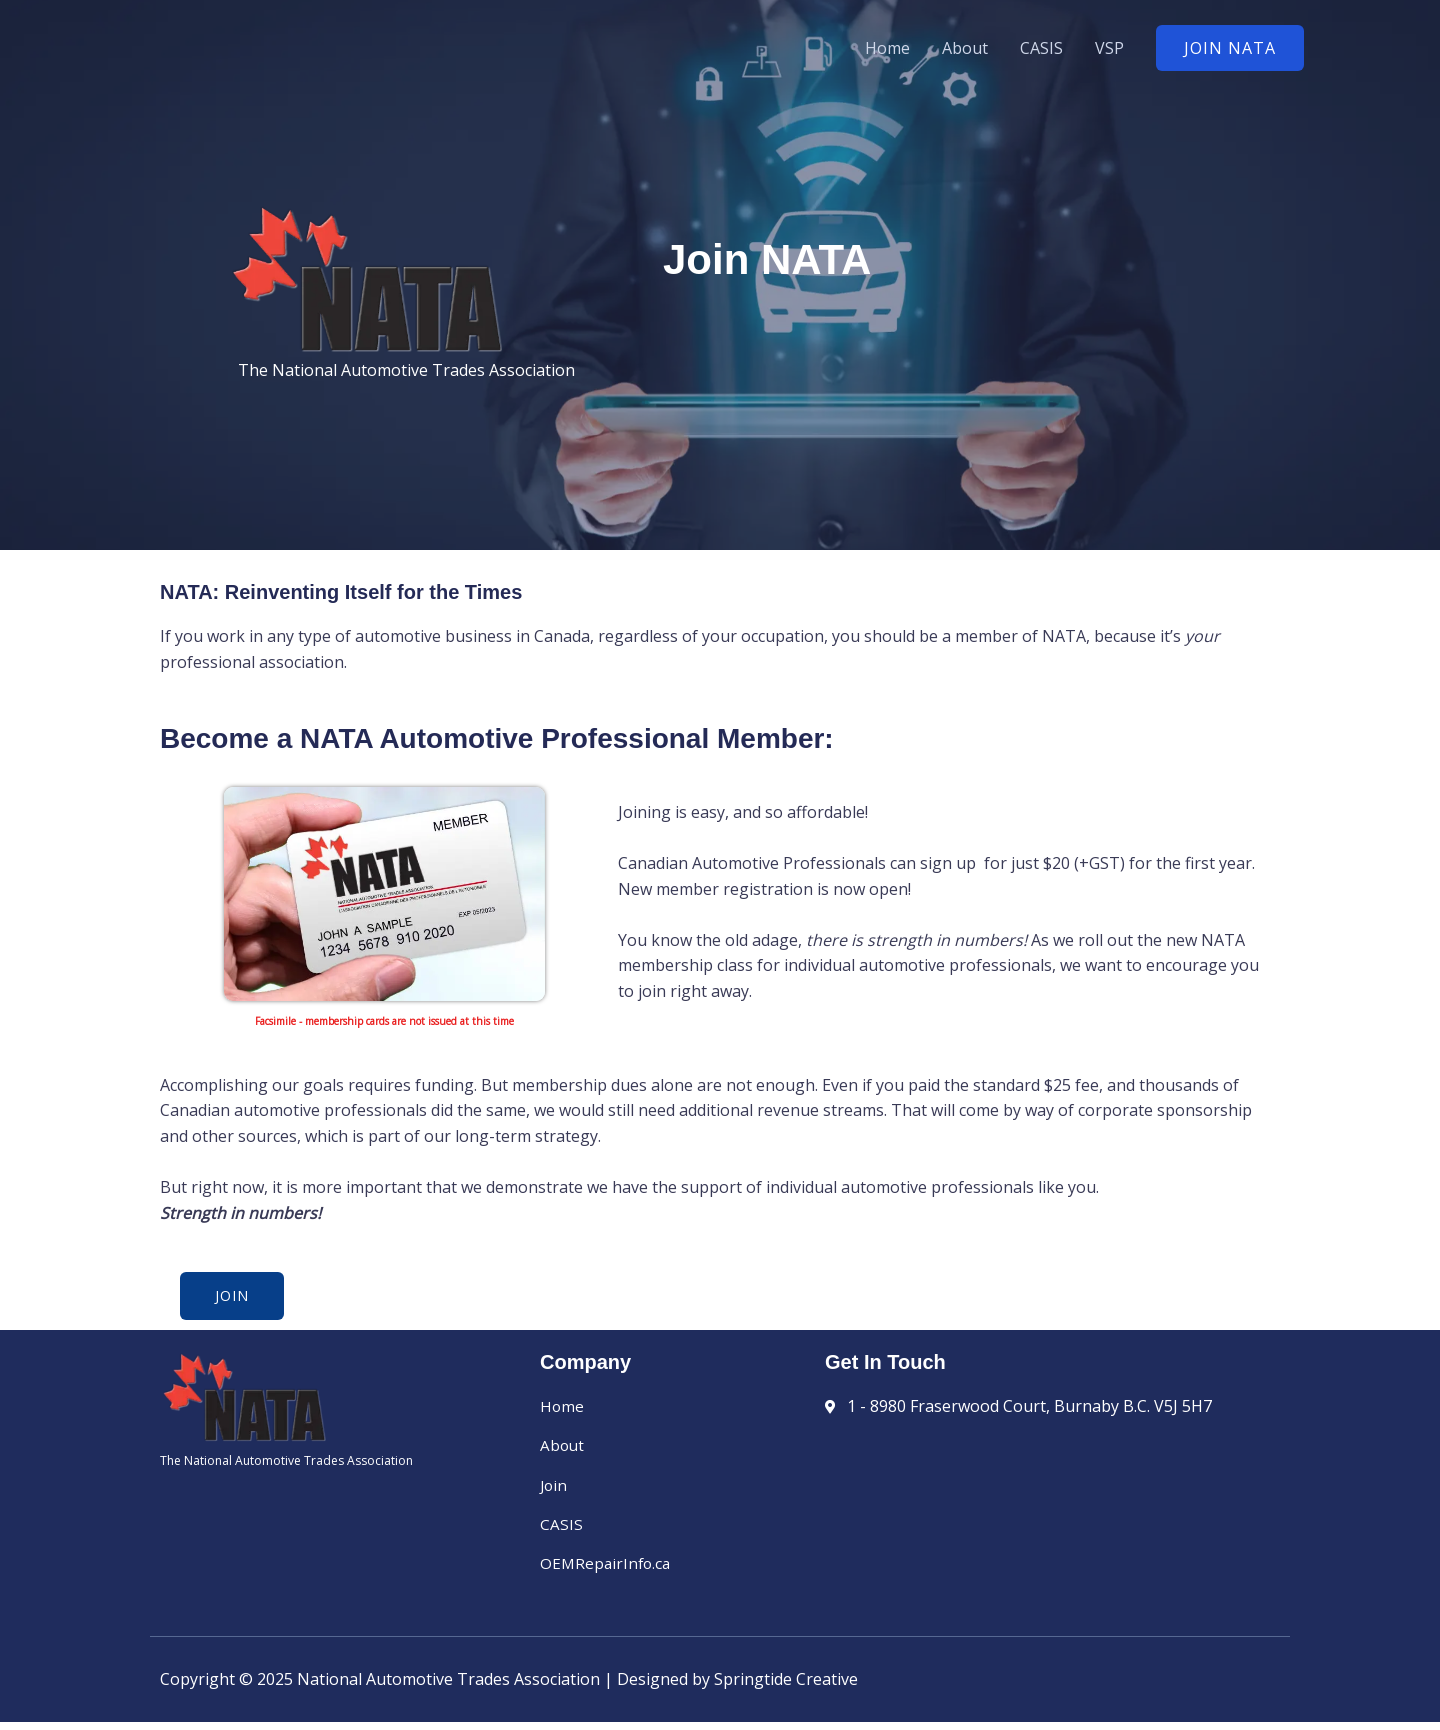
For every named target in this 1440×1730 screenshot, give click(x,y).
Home (887, 48)
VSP (1109, 48)
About (965, 48)
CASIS (1041, 48)
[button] (1230, 48)
